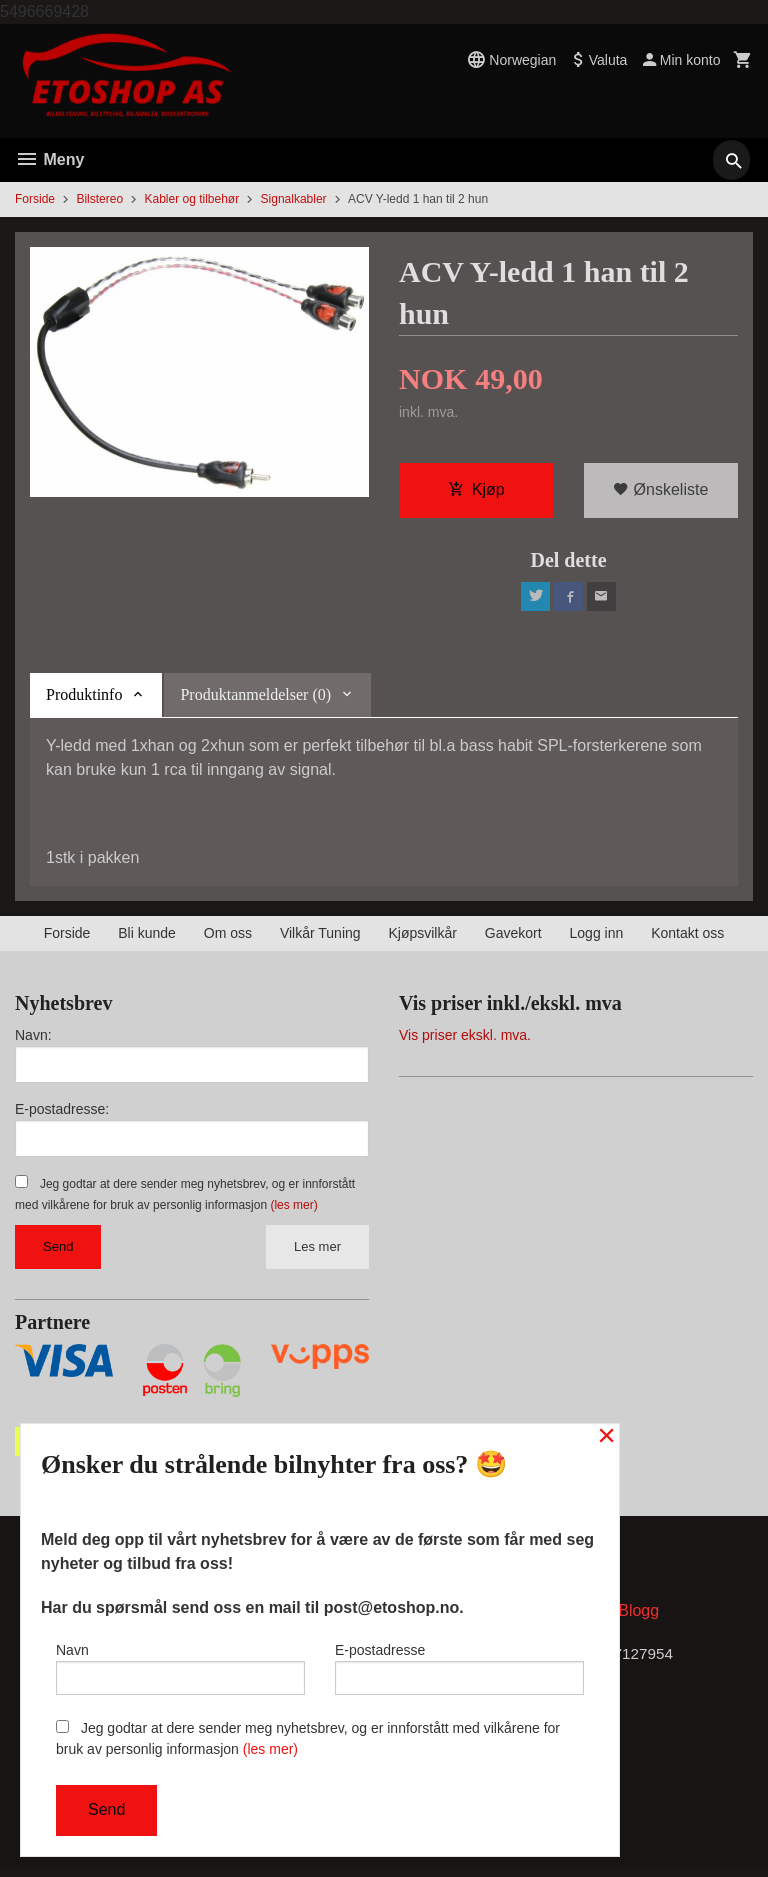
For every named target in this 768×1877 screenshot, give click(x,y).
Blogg (638, 1618)
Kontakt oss (687, 938)
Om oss (228, 938)
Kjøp (476, 491)
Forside (35, 199)
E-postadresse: (62, 1114)
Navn (180, 1665)
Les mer (317, 1251)
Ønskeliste (660, 491)
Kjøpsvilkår (422, 938)
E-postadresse (459, 1665)
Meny (49, 159)
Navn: (33, 1040)
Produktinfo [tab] (84, 699)
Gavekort (513, 938)
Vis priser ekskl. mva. (465, 1040)
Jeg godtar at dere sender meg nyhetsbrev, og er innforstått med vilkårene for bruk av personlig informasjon (308, 1738)
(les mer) (293, 1210)
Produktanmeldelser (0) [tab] (255, 699)
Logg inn (597, 938)
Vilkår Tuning (320, 938)
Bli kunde (147, 938)
